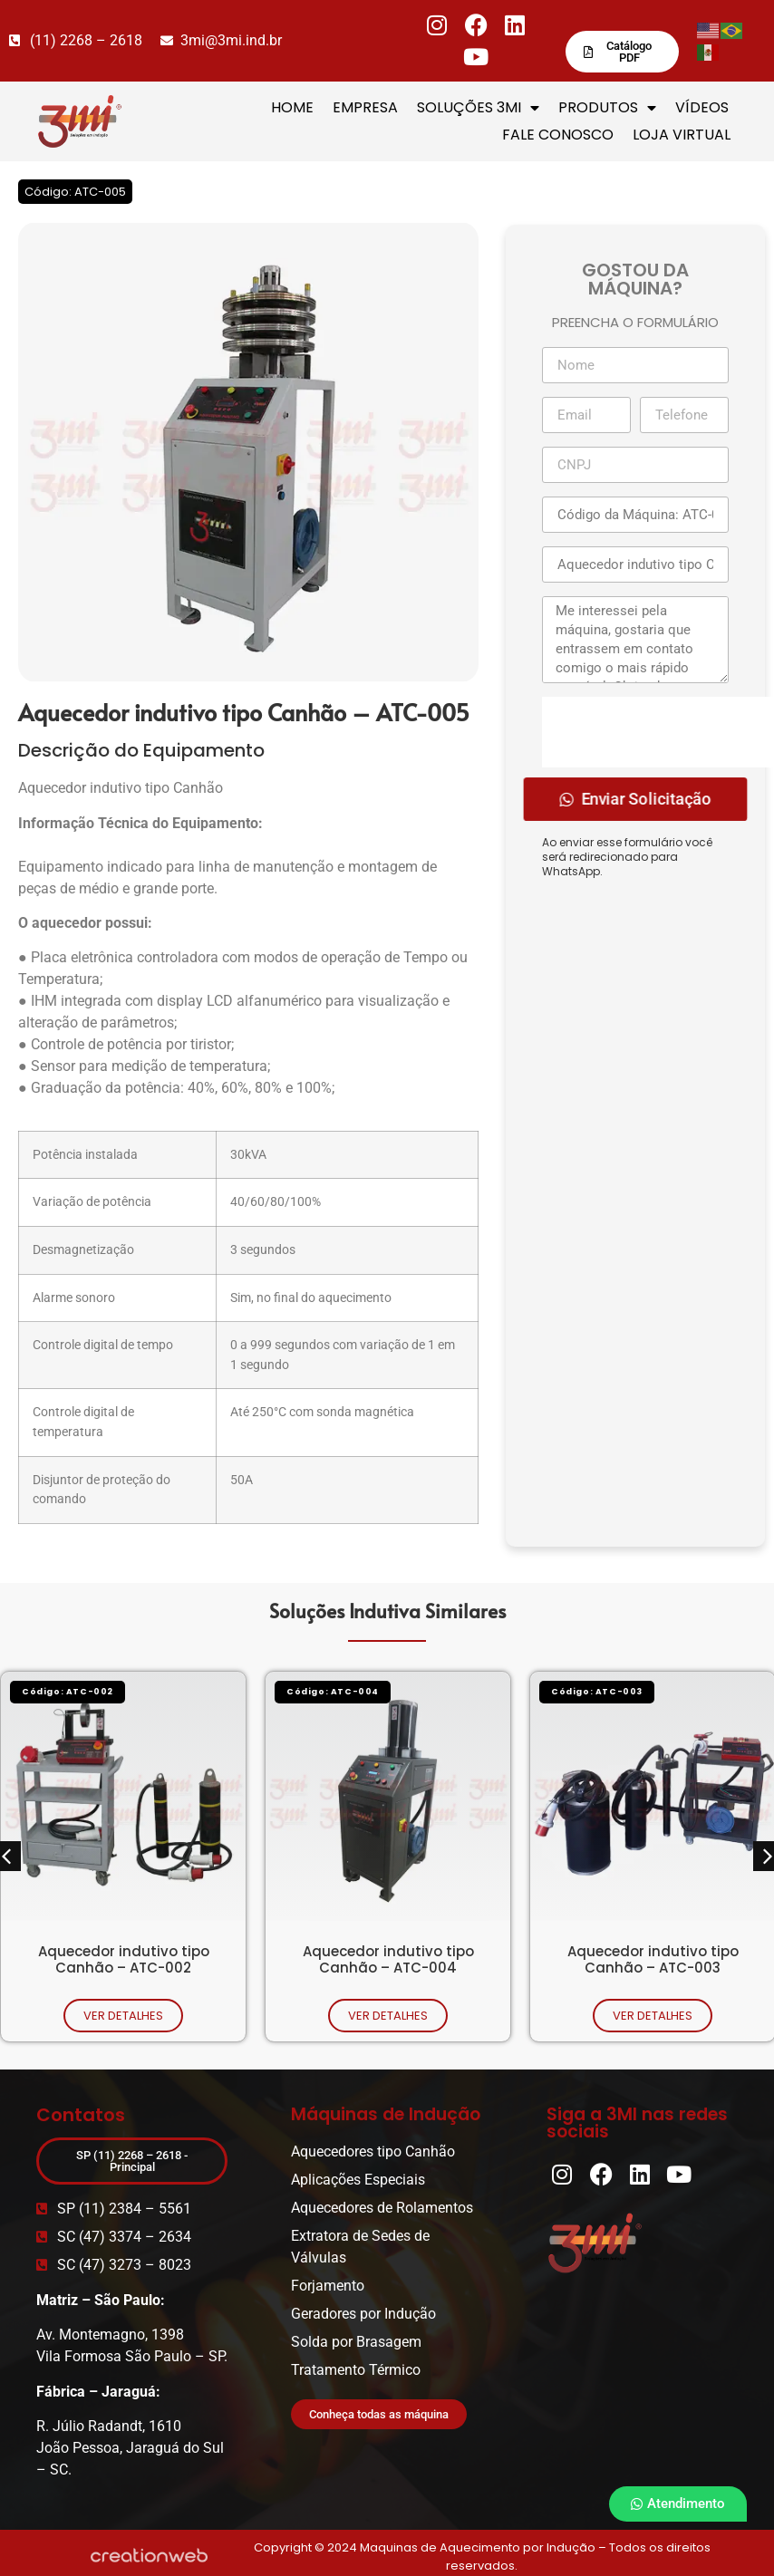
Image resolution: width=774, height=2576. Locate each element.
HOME (292, 107)
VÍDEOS (702, 107)
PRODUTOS (607, 107)
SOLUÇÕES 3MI (478, 107)
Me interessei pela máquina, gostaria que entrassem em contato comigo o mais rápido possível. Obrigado (635, 639)
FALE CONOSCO (558, 134)
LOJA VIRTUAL (681, 134)
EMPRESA (365, 107)
